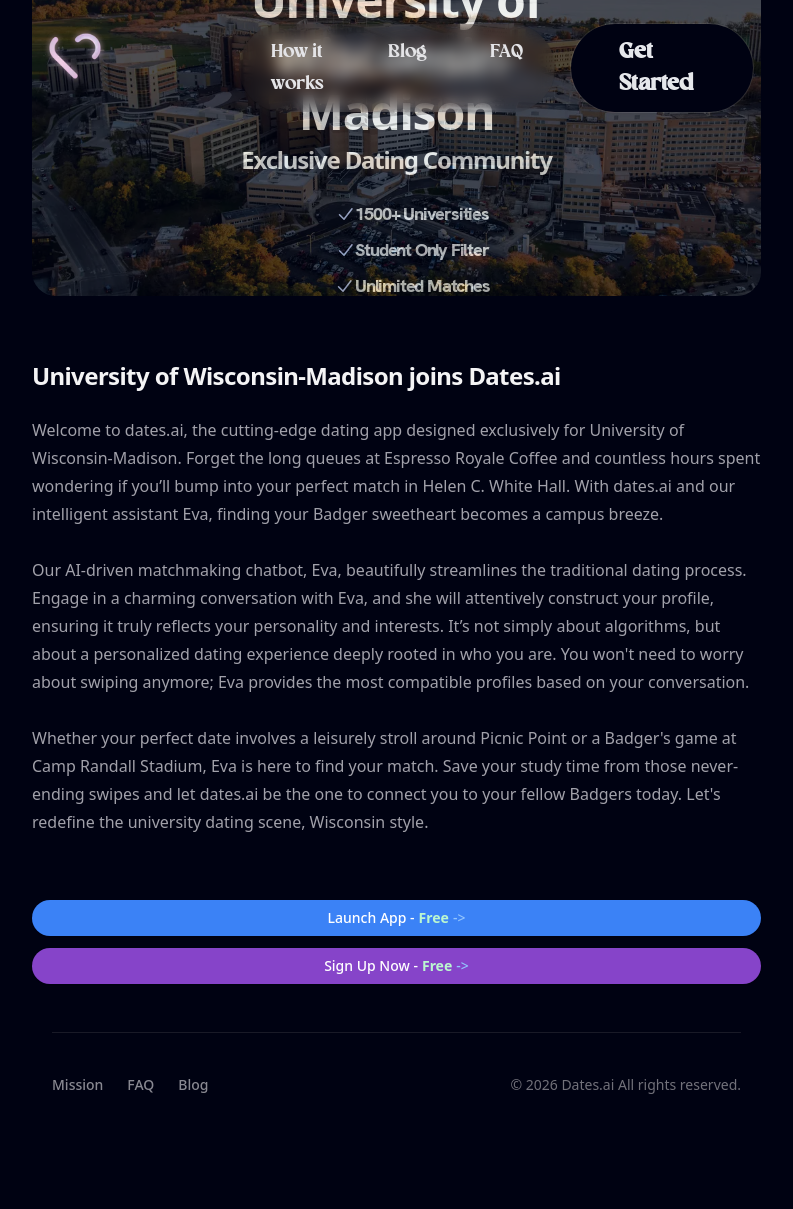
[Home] (75, 56)
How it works (297, 68)
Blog (407, 52)
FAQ (506, 52)
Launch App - (397, 918)
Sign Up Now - (396, 966)
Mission (77, 1084)
